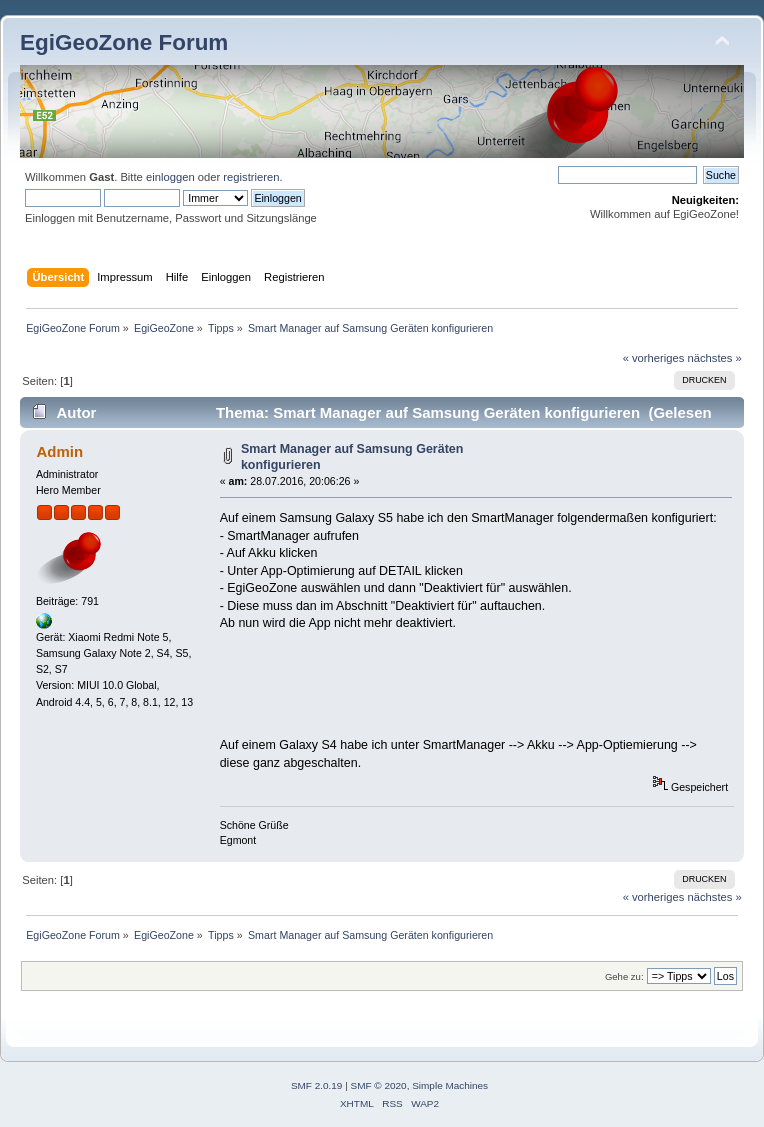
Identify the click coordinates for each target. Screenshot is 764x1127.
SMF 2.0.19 (317, 1085)
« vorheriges (654, 358)
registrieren (251, 177)
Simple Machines (450, 1085)
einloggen (170, 177)
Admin (59, 451)
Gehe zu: (624, 976)
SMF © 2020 (379, 1085)
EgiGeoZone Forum (124, 42)
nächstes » (715, 358)
